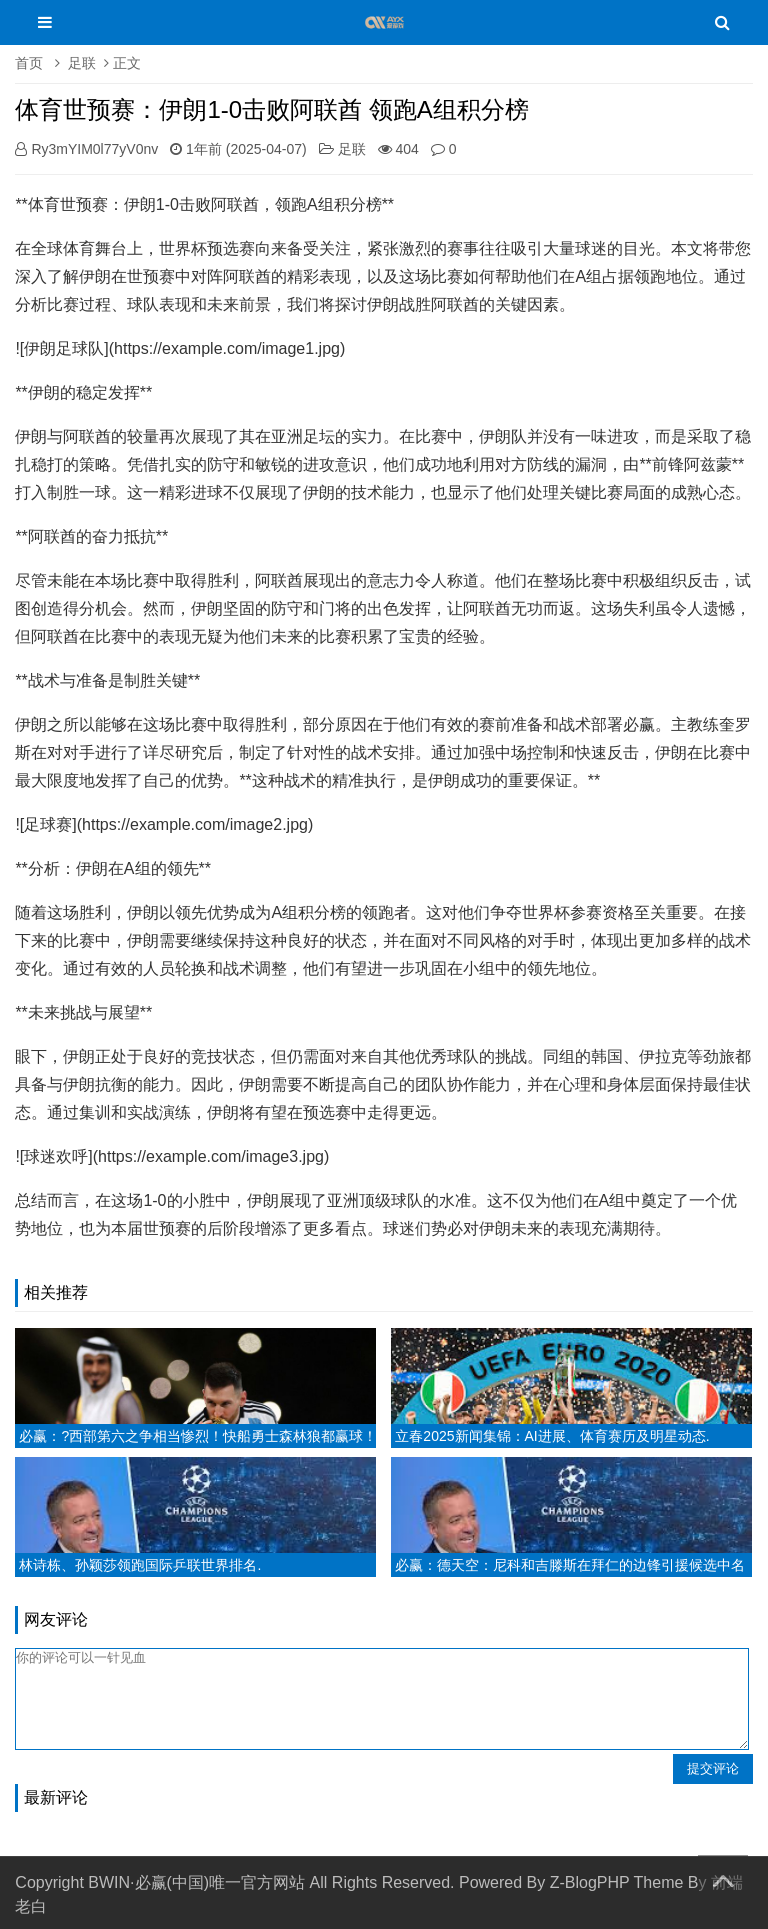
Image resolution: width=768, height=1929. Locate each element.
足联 (82, 63)
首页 (29, 63)
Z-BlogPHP (590, 1882)
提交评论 (713, 1768)
